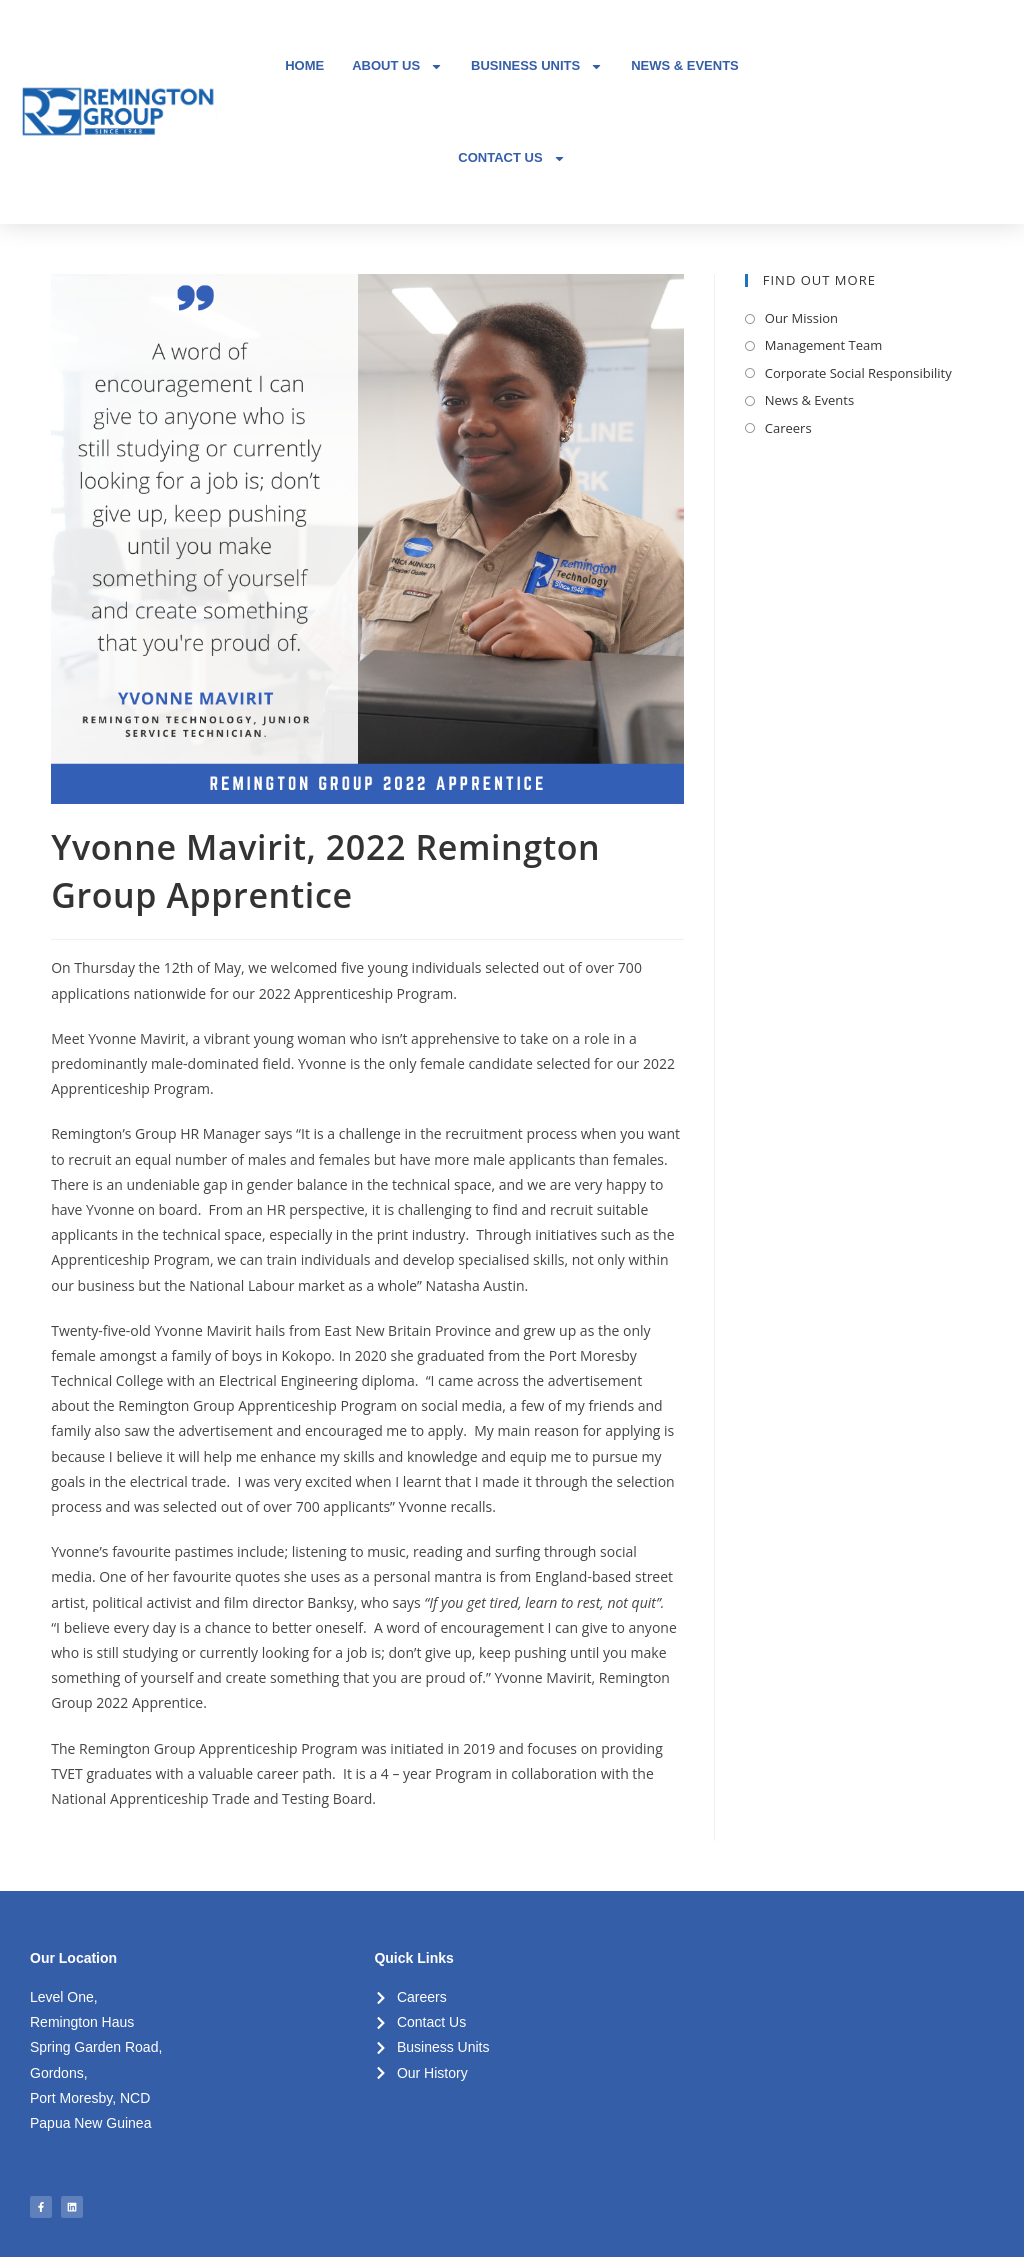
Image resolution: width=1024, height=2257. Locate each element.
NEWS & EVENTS (685, 65)
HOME (304, 65)
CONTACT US (511, 158)
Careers (788, 428)
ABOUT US (397, 66)
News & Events (809, 400)
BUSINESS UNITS (537, 66)
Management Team (824, 345)
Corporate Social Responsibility (858, 373)
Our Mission (801, 318)
